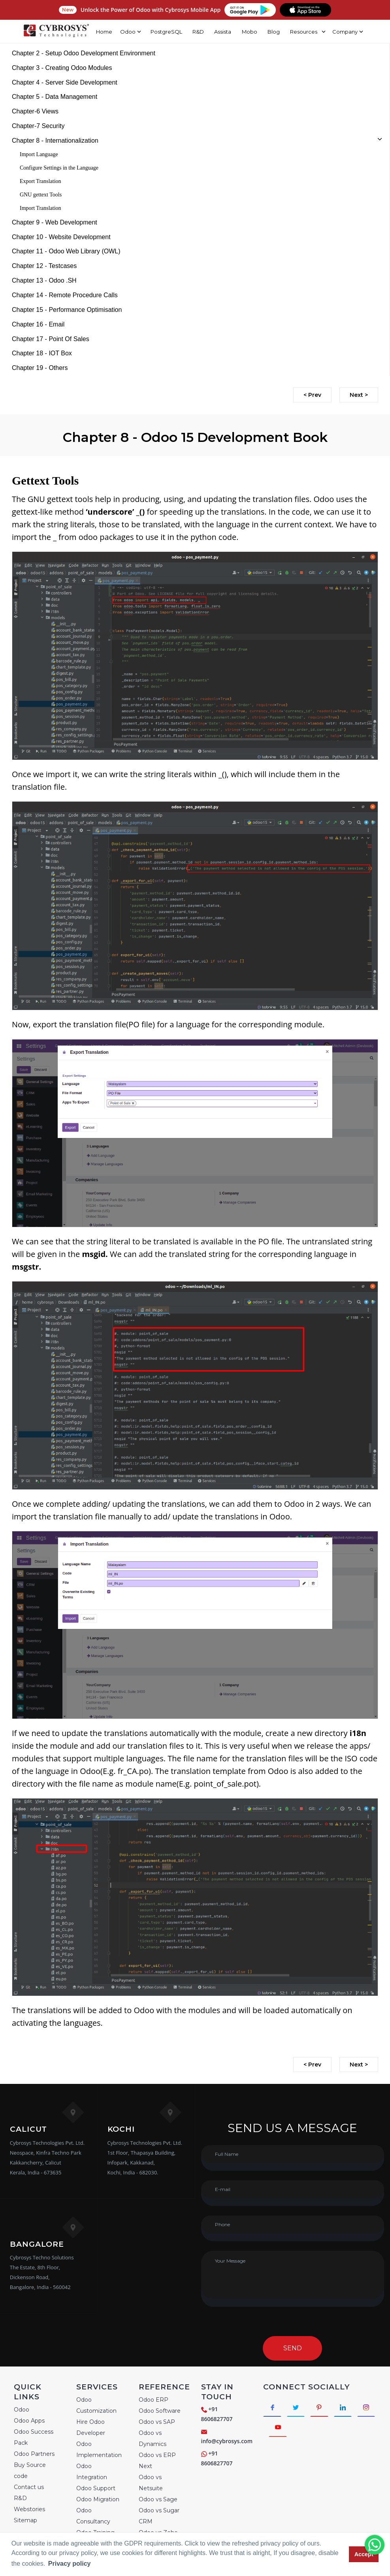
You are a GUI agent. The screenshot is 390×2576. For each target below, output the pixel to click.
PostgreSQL (166, 31)
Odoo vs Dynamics (152, 2438)
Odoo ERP (153, 2399)
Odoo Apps (29, 2420)
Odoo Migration (97, 2499)
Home (104, 31)
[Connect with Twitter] (296, 2407)
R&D (198, 31)
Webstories (29, 2509)
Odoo (21, 2409)
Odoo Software (160, 2410)
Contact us (29, 2487)
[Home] (56, 31)
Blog (274, 31)
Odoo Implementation (99, 2449)
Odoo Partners (34, 2453)
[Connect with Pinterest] (320, 2407)
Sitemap (25, 2520)
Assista (222, 31)
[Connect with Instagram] (278, 2427)
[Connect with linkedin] (344, 2407)
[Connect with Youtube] (302, 2427)
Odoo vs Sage (158, 2499)
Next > (359, 394)
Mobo (249, 31)
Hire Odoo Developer (90, 2427)
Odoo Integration (91, 2472)
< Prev (312, 394)
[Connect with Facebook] (272, 2407)
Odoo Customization (96, 2405)
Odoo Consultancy (93, 2516)
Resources (303, 31)
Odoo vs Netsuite (151, 2483)
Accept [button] (363, 2554)
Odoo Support (95, 2488)
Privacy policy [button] (69, 2563)
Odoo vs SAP (157, 2421)
